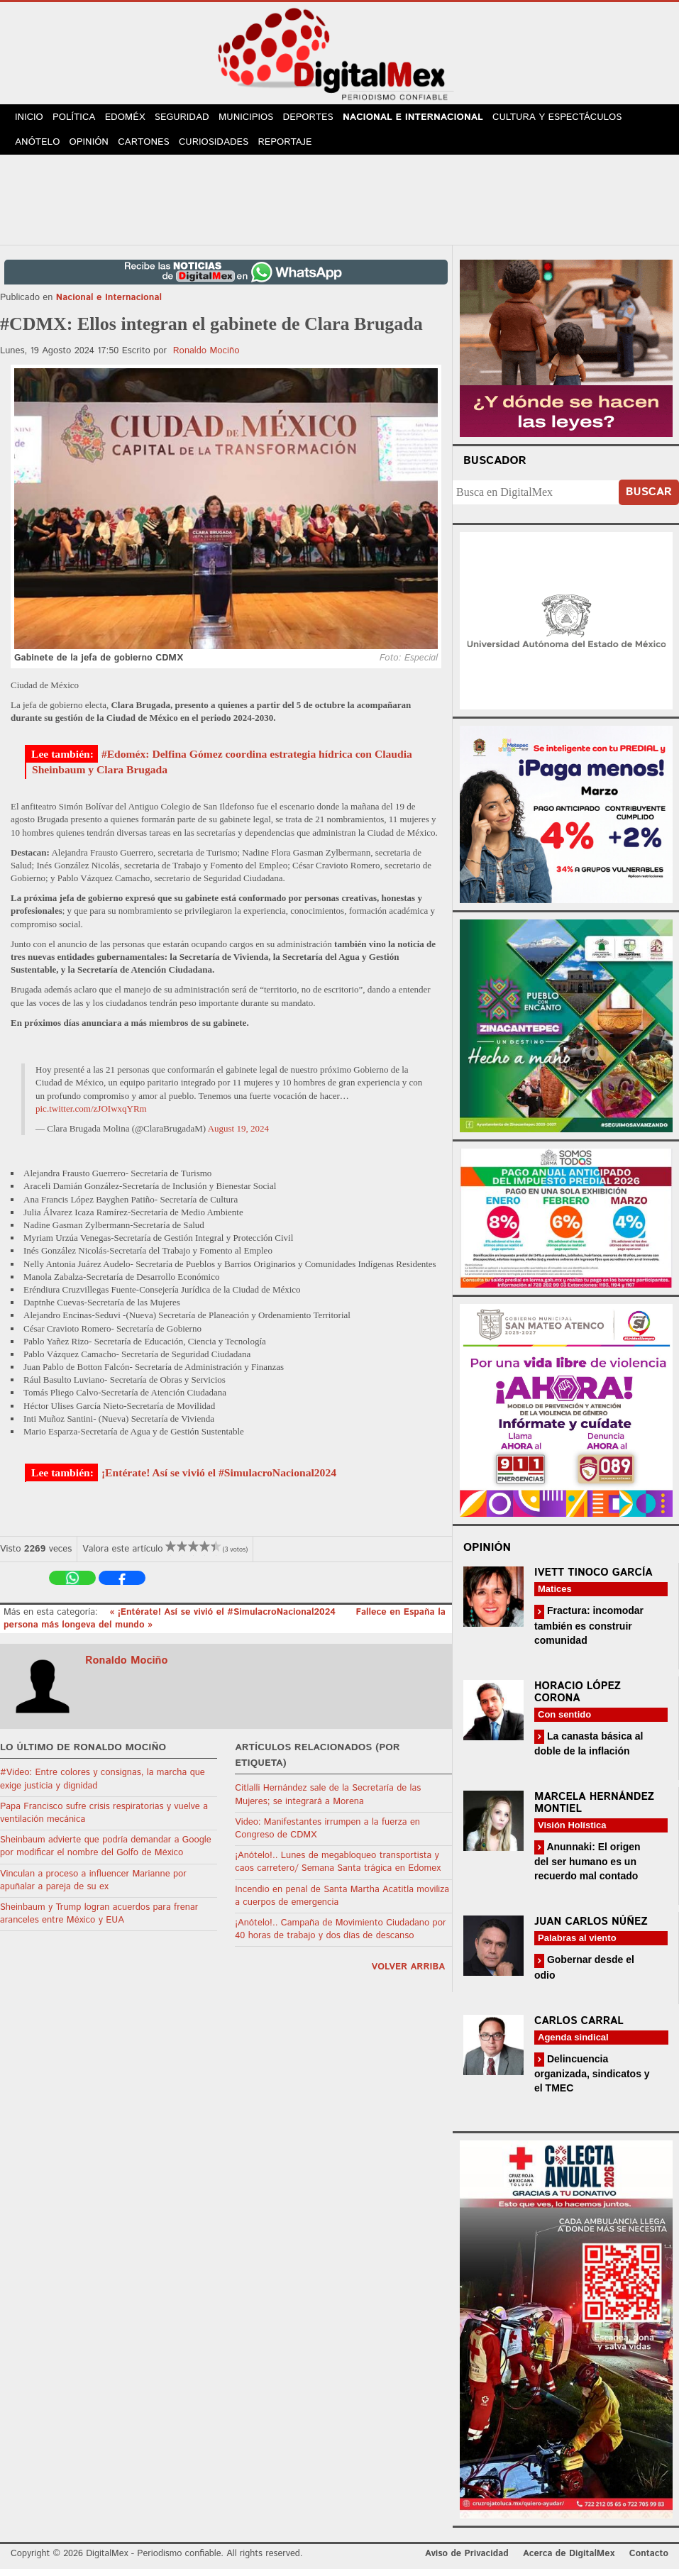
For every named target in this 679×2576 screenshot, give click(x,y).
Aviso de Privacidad (467, 2561)
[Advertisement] (340, 205)
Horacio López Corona (577, 1699)
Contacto (648, 2561)
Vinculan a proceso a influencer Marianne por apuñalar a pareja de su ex (93, 1887)
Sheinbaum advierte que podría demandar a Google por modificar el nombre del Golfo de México (105, 1854)
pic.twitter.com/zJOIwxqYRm (91, 1115)
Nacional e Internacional (427, 119)
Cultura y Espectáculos (569, 119)
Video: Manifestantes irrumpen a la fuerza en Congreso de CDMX (327, 1836)
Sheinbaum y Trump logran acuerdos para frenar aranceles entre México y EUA (99, 1921)
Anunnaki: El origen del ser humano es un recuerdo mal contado (587, 1869)
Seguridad (192, 119)
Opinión (93, 148)
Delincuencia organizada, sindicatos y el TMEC (592, 2080)
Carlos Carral (579, 2028)
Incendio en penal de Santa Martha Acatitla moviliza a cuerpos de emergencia (342, 1903)
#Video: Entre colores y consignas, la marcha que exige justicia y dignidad (102, 1787)
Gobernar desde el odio (584, 1975)
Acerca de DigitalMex (568, 2561)
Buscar (649, 500)
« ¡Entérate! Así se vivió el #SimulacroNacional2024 (223, 1620)
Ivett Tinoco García (593, 1580)
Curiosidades (222, 148)
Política (78, 119)
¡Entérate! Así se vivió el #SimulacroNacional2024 (218, 1480)
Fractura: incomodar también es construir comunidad (589, 1633)
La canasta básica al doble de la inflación (588, 1750)
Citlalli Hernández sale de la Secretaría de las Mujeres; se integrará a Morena (328, 1802)
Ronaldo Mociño (206, 358)
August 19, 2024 (238, 1136)
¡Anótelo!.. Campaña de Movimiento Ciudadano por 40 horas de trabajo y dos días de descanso (340, 1937)
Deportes (322, 119)
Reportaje (295, 148)
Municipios (258, 119)
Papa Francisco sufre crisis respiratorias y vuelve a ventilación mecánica (104, 1821)
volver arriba (408, 1974)
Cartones (150, 148)
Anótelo (38, 148)
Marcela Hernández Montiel (594, 1810)
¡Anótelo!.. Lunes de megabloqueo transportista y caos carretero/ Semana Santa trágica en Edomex (338, 1870)
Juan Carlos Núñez (591, 1929)
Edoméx (133, 119)
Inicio (30, 119)
